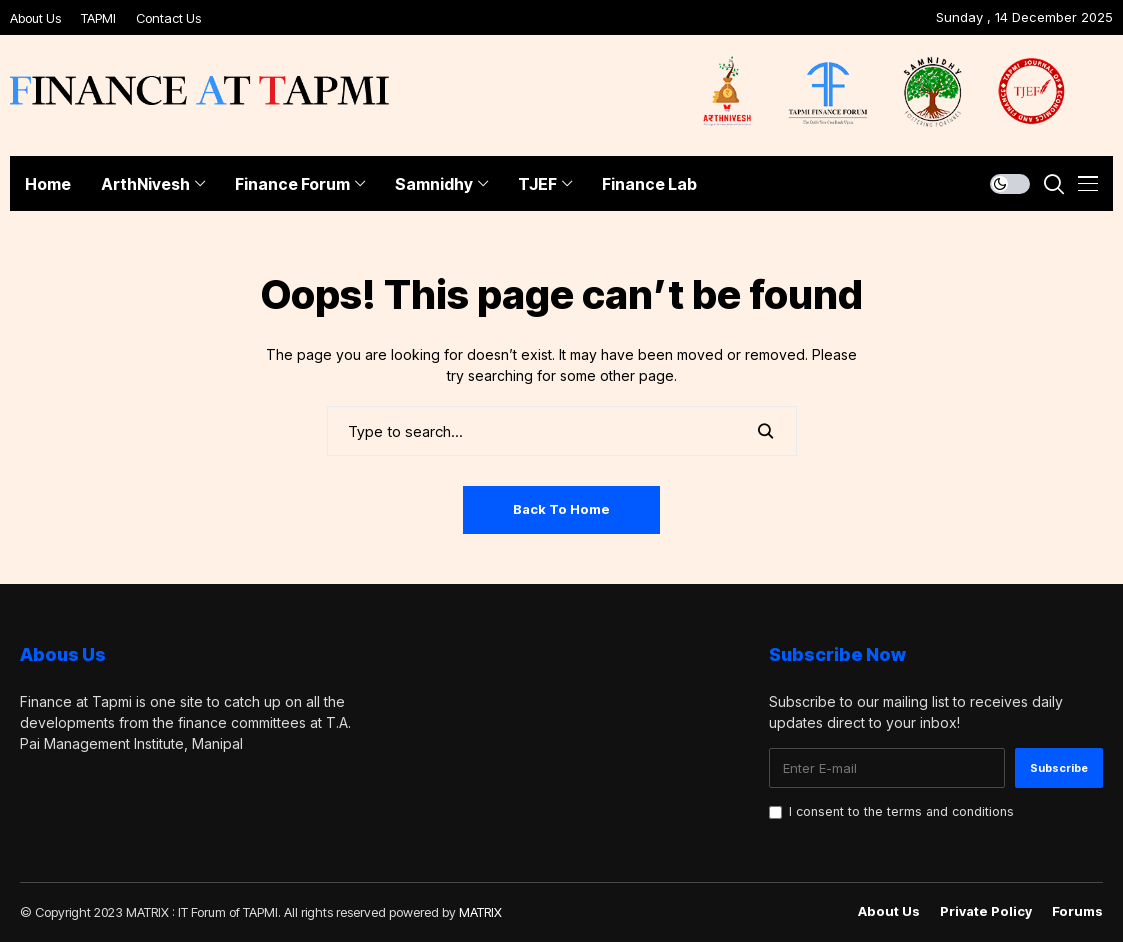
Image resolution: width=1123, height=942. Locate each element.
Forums (1077, 911)
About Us (35, 18)
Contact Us (168, 18)
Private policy (986, 911)
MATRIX (480, 912)
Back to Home (561, 509)
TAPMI (98, 18)
